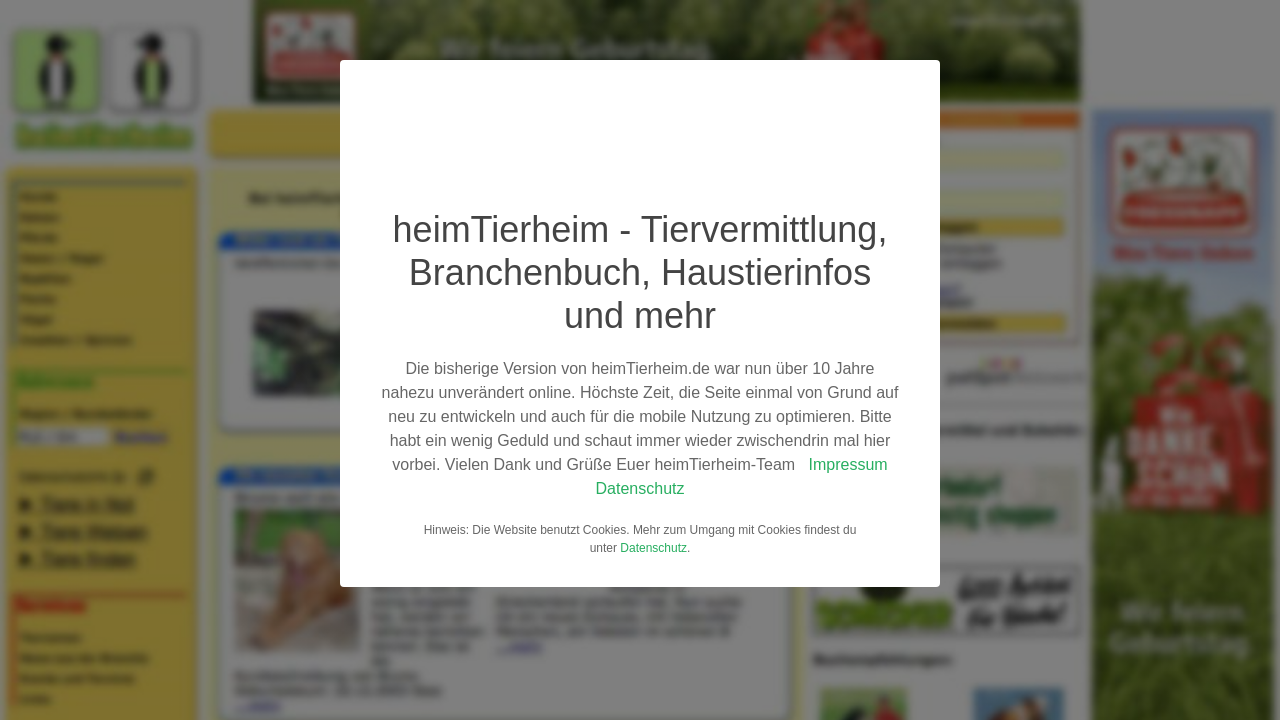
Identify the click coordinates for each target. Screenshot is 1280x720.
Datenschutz (640, 488)
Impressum (848, 464)
